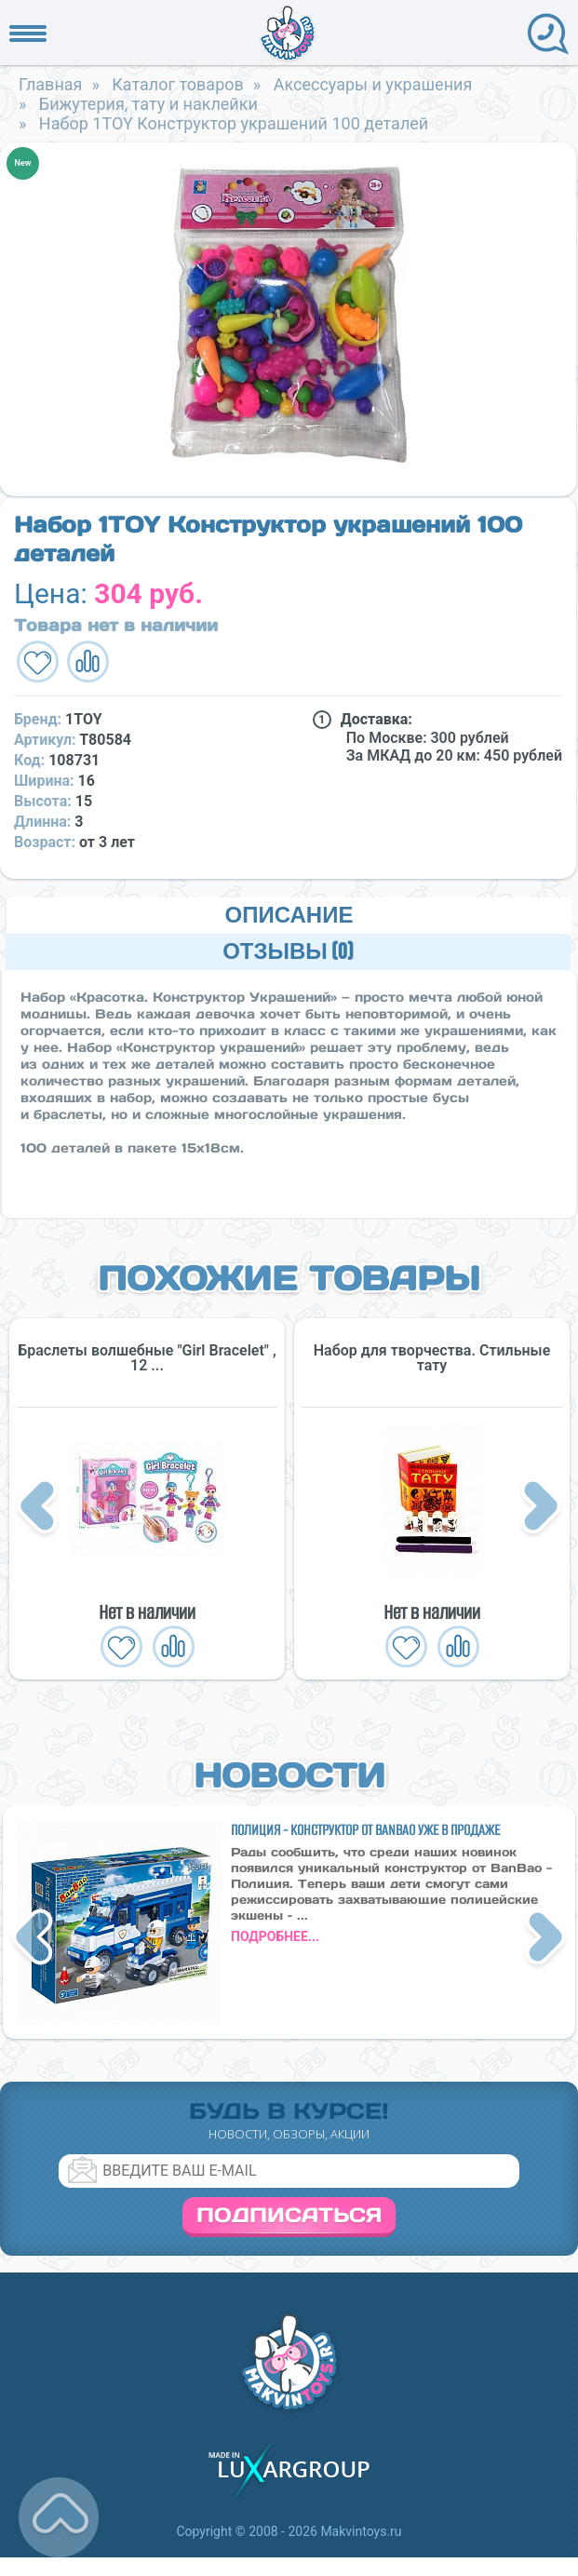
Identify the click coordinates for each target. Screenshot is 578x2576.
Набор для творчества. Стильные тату (432, 1358)
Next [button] (541, 1508)
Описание (289, 915)
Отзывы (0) (288, 951)
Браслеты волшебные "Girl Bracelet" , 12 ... (147, 1358)
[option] (288, 315)
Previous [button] (40, 1508)
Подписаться (289, 2215)
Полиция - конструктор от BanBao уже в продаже (365, 1830)
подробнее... (275, 1936)
